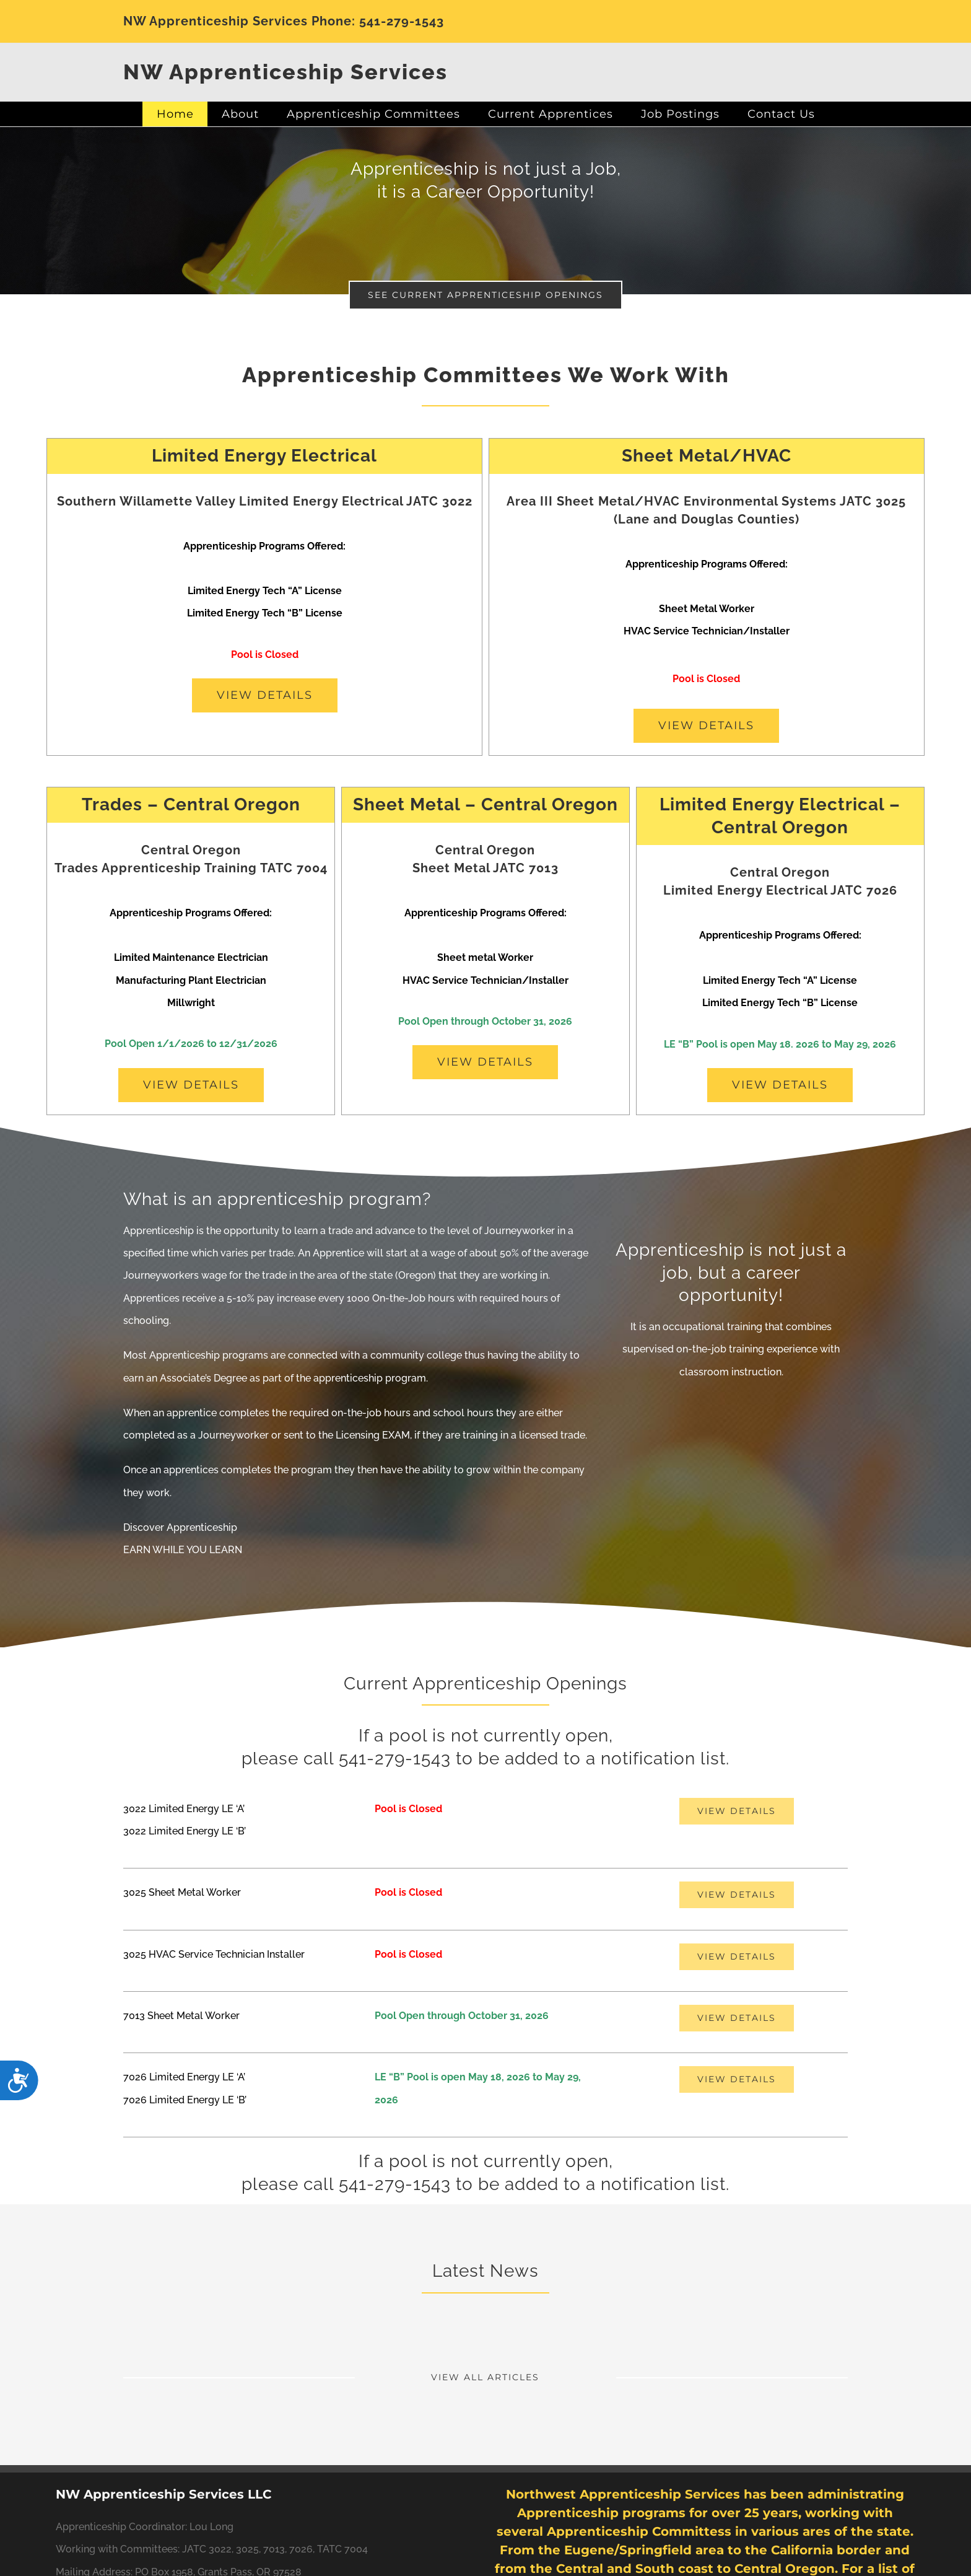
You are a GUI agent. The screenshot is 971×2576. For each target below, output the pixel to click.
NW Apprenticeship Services (285, 71)
